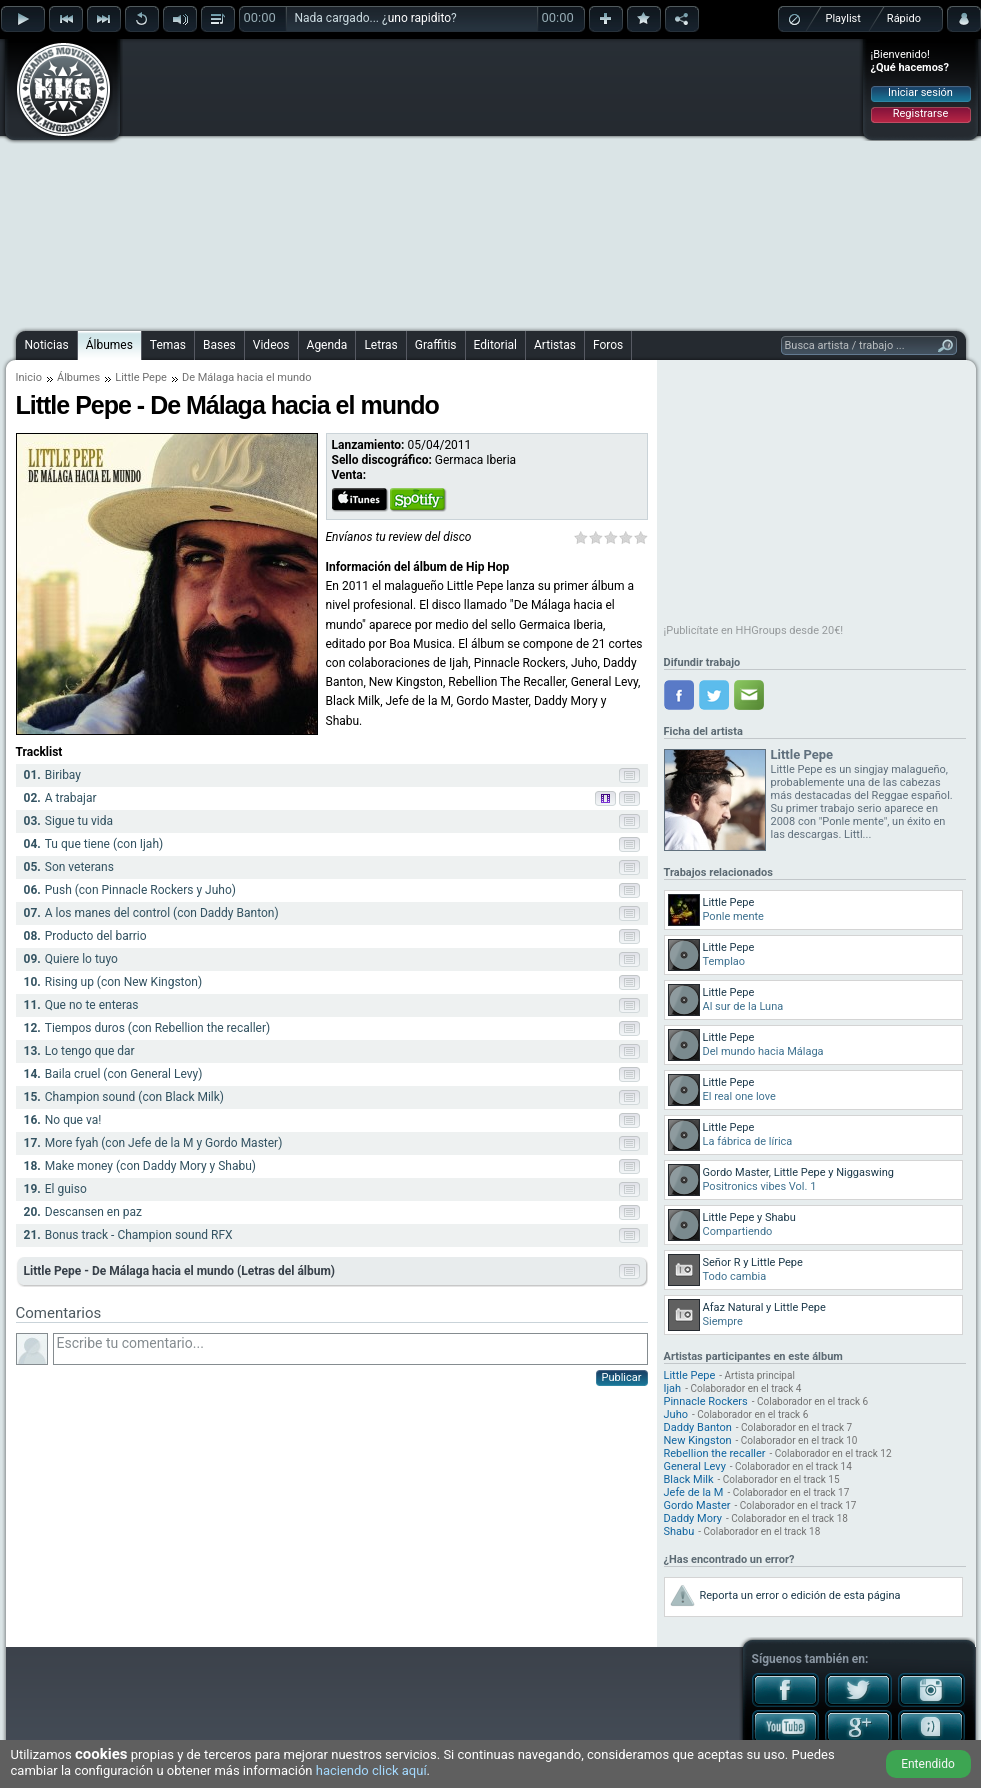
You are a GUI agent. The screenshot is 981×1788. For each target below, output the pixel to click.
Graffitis (436, 345)
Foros (608, 345)
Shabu (679, 1531)
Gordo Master (697, 1505)
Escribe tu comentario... (350, 1349)
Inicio (29, 377)
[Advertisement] (448, 182)
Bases (219, 345)
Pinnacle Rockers (706, 1401)
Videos (271, 345)
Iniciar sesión (920, 92)
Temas (168, 345)
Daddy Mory (693, 1518)
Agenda (327, 345)
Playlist (843, 18)
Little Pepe (141, 377)
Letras (380, 345)
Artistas (555, 345)
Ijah (673, 1388)
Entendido (928, 1764)
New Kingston (698, 1440)
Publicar (622, 1377)
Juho (676, 1414)
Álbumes (109, 345)
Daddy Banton (698, 1427)
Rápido (904, 18)
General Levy (695, 1466)
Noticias (47, 345)
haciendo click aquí (371, 1770)
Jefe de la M (694, 1492)
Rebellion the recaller (715, 1453)
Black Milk (689, 1479)
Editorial (495, 345)
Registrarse (920, 113)
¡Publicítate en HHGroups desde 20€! (754, 630)
